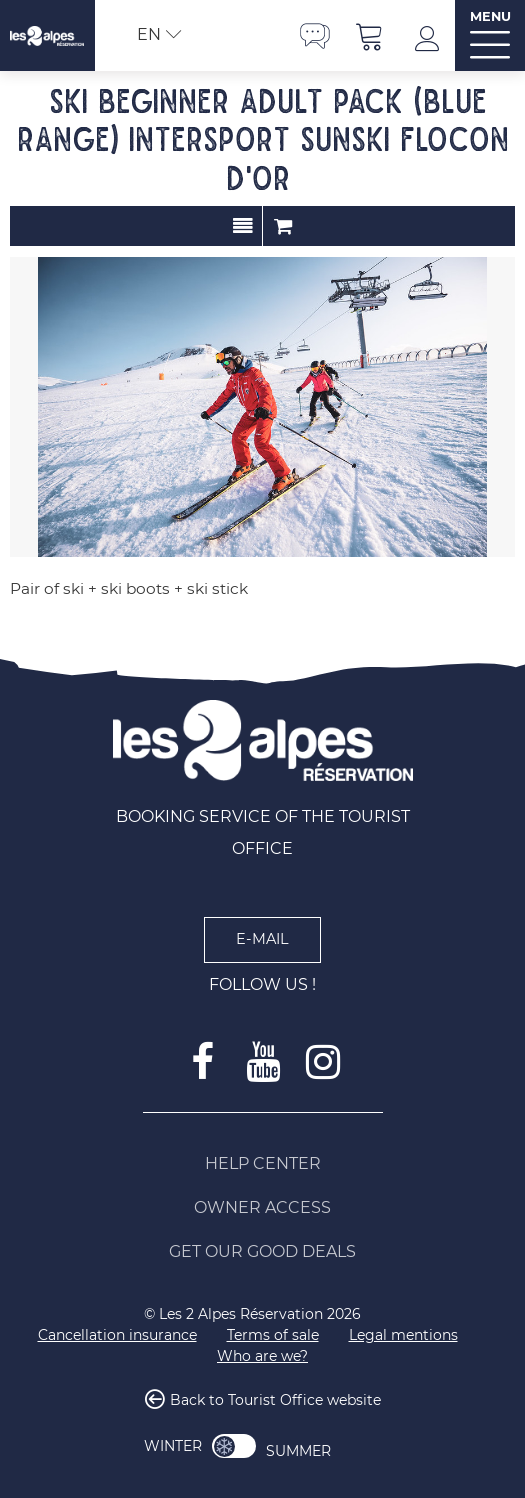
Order (283, 226)
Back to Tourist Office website (275, 1400)
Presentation (242, 226)
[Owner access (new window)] (263, 1208)
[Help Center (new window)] (263, 1164)
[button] (370, 35)
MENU (490, 16)
